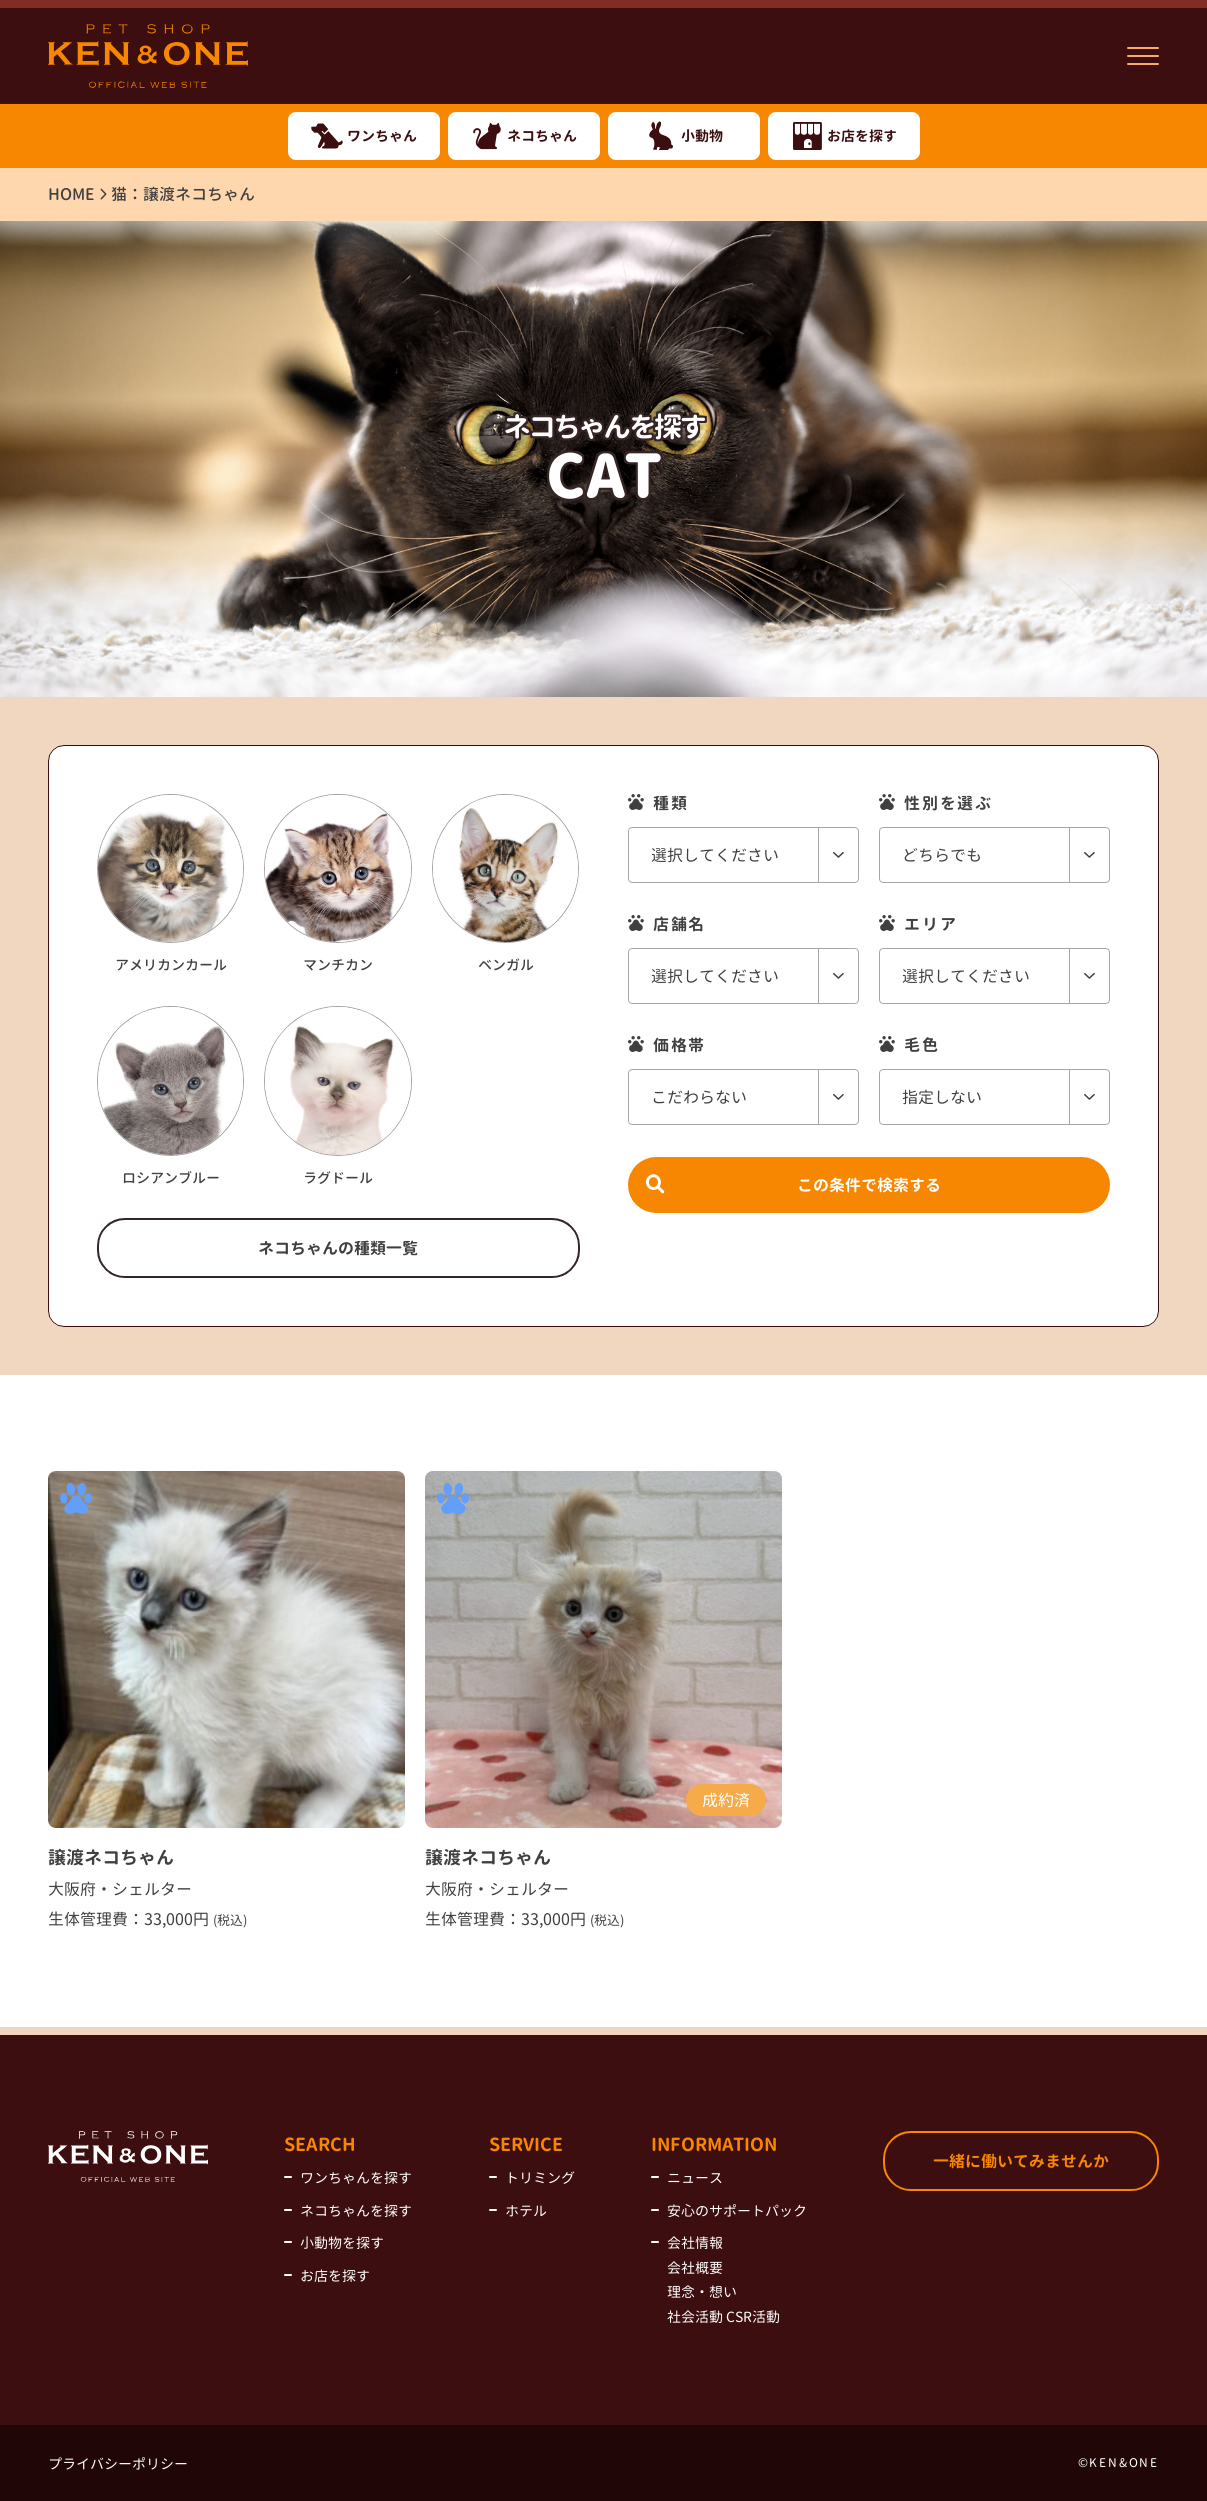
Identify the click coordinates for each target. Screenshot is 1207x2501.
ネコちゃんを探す (356, 2210)
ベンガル (505, 884)
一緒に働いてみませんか (1021, 2161)
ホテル (526, 2210)
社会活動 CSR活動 (723, 2316)
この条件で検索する (869, 1170)
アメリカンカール (170, 884)
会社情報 (695, 2242)
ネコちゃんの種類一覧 (338, 1248)
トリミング (540, 2177)
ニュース (695, 2177)
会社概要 (695, 2267)
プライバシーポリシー (118, 2463)
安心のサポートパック (737, 2210)
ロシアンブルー (170, 1096)
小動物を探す (342, 2242)
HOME (71, 194)
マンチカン (337, 884)
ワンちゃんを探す (356, 2177)
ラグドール (337, 1096)
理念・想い (702, 2291)
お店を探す (335, 2275)
